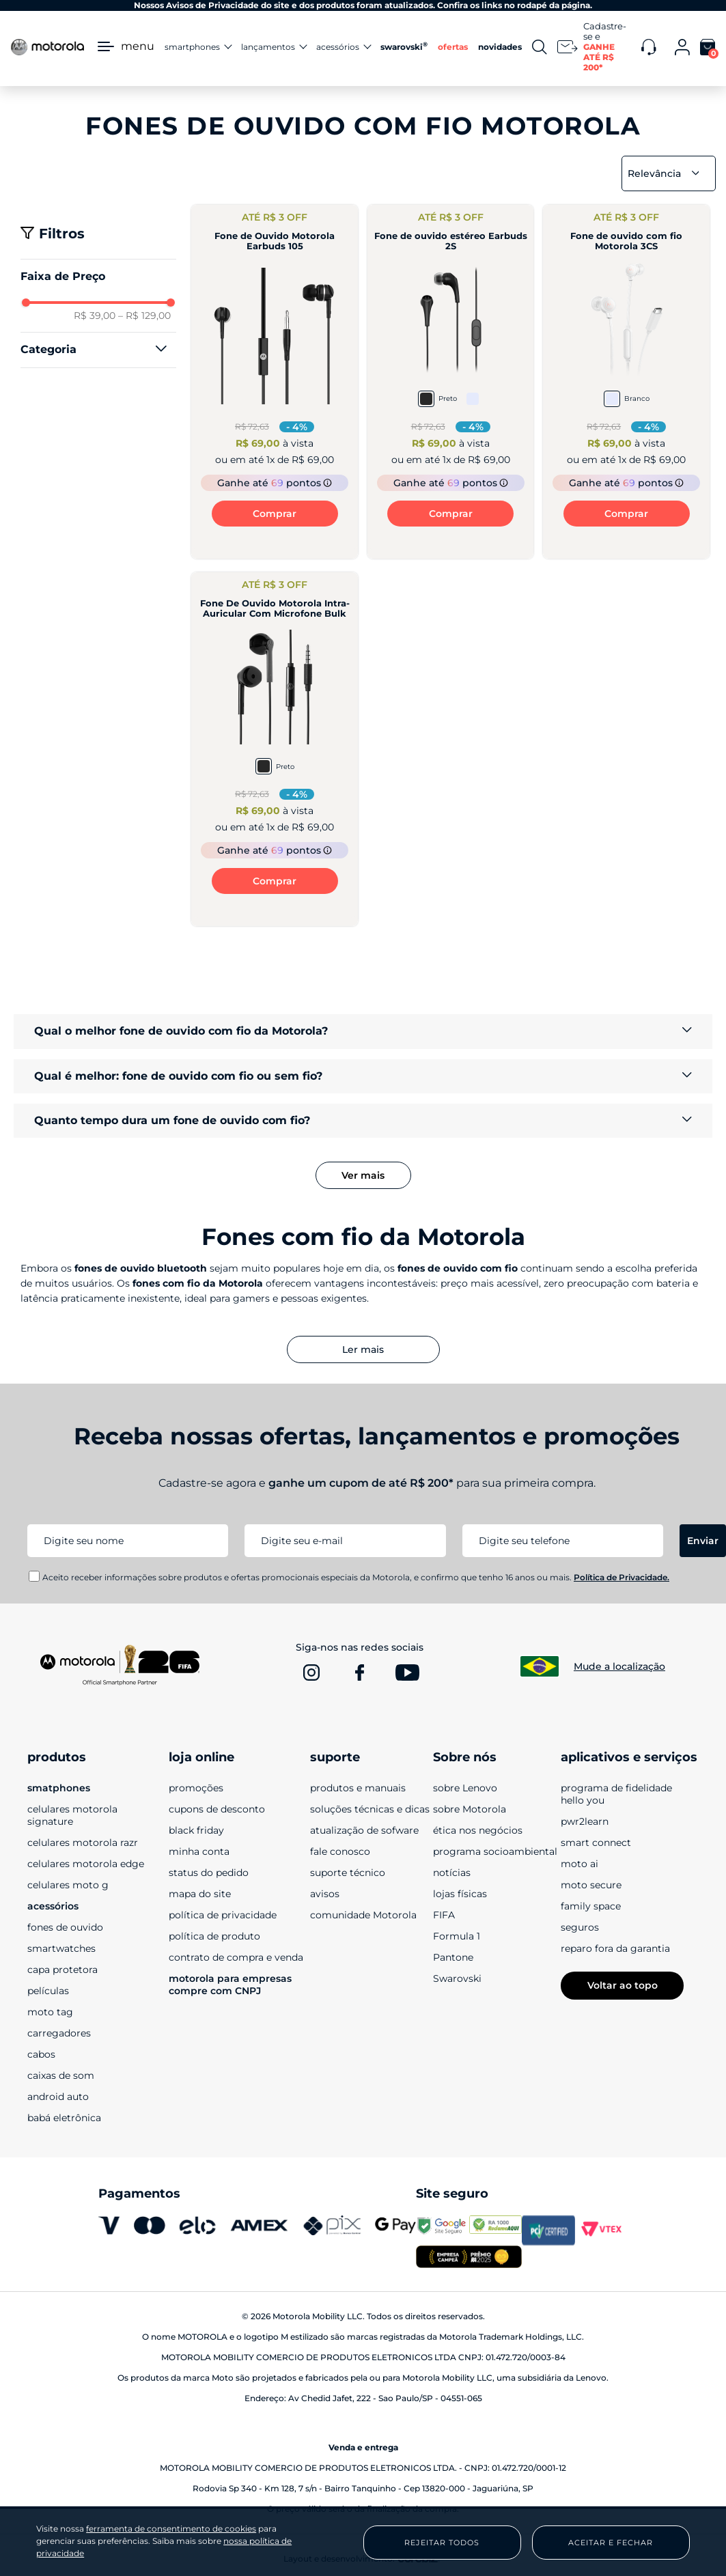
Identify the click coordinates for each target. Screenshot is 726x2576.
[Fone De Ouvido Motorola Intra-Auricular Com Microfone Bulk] (274, 749)
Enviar (702, 1541)
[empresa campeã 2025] (469, 2258)
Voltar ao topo (622, 1985)
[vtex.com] (601, 2230)
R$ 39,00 (94, 315)
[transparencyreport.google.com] (442, 2230)
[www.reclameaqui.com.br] (495, 2230)
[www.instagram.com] (311, 1672)
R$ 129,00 (144, 315)
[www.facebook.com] (359, 1672)
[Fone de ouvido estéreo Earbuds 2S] (450, 382)
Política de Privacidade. (621, 1577)
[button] (98, 350)
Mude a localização (619, 1666)
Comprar (274, 513)
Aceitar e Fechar (610, 2542)
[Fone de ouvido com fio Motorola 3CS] (626, 382)
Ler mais (363, 1349)
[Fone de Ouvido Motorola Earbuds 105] (274, 382)
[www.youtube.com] (407, 1672)
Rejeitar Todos (441, 2542)
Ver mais (363, 1175)
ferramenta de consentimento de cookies (171, 2529)
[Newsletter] (594, 46)
